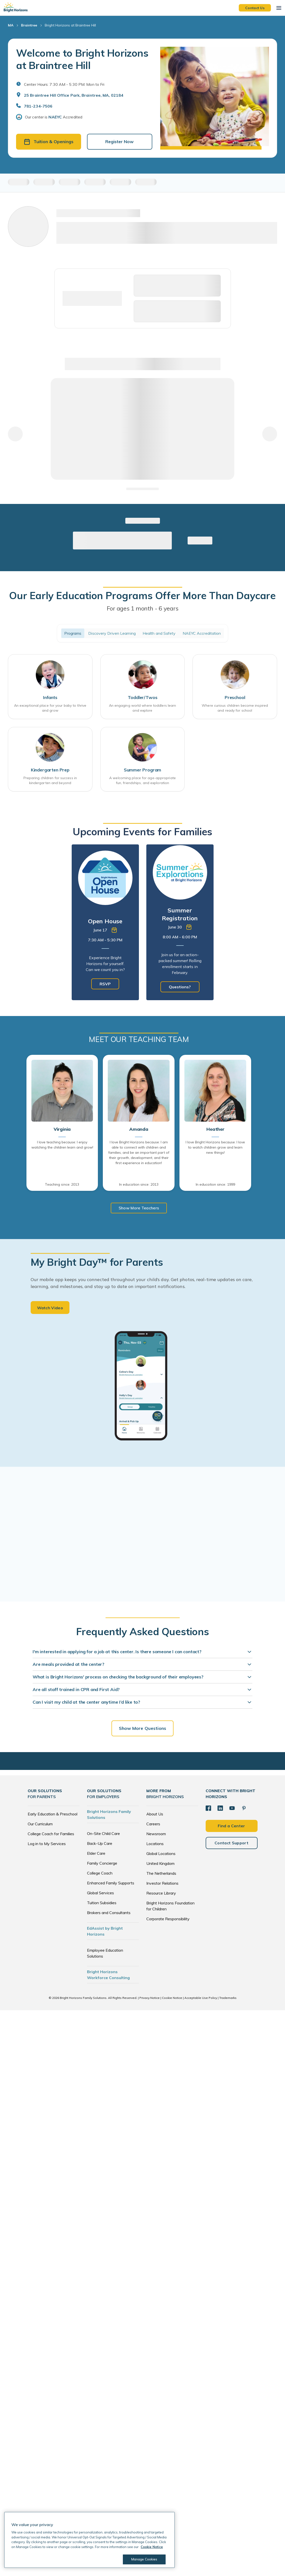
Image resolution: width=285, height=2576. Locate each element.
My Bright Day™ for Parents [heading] (97, 1264)
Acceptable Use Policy (200, 2001)
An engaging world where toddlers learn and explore (142, 709)
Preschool (235, 699)
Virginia (62, 1131)
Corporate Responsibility (168, 1921)
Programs (73, 634)
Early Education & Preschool (52, 1816)
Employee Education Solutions (105, 1956)
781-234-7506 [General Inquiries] (38, 106)
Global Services (100, 1895)
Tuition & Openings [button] (48, 142)
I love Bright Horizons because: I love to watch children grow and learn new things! (215, 1150)
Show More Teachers (138, 1210)
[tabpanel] (105, 925)
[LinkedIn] (219, 1810)
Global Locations (160, 1856)
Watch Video (50, 1310)
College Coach (99, 1876)
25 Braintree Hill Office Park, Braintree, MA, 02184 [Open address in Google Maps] (73, 95)
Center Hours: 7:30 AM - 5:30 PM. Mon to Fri (64, 84)
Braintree (29, 25)
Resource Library (161, 1896)
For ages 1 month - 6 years (142, 609)
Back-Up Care (99, 1846)
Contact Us (254, 7)
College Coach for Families (51, 1836)
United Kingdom (160, 1866)
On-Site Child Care (103, 1836)
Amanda (138, 1131)
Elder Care (96, 1856)
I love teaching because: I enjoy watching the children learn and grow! (62, 1147)
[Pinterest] (242, 1810)
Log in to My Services (47, 1846)
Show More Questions (142, 1731)
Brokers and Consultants (109, 1915)
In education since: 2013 (138, 1187)
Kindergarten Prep (50, 772)
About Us (154, 1816)
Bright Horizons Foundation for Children (170, 1908)
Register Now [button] (119, 142)
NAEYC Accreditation (202, 634)
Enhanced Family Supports (110, 1885)
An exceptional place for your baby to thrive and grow (50, 709)
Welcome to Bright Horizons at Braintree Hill (82, 59)
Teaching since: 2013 (62, 1187)
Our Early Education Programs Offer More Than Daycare (142, 596)
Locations (155, 1846)
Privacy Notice (149, 2001)
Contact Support (231, 1845)
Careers (153, 1826)
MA (10, 25)
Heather (215, 1131)
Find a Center (231, 1827)
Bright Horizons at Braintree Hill (70, 25)
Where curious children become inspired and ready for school (235, 709)
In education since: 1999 (215, 1187)
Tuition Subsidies (101, 1905)
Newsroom (156, 1836)
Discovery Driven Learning (112, 634)
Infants (50, 699)
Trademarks (228, 2001)
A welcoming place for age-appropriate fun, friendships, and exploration (142, 783)
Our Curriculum (40, 1826)
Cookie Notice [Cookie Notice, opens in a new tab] (152, 2547)
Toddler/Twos (142, 699)
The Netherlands (161, 1876)
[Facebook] (208, 1810)
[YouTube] (230, 1810)
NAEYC (55, 116)
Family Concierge (102, 1866)
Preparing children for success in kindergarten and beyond (50, 783)
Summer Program (142, 772)
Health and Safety (159, 634)
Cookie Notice (172, 2001)
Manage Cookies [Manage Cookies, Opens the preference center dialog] (143, 2559)
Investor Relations (162, 1886)
